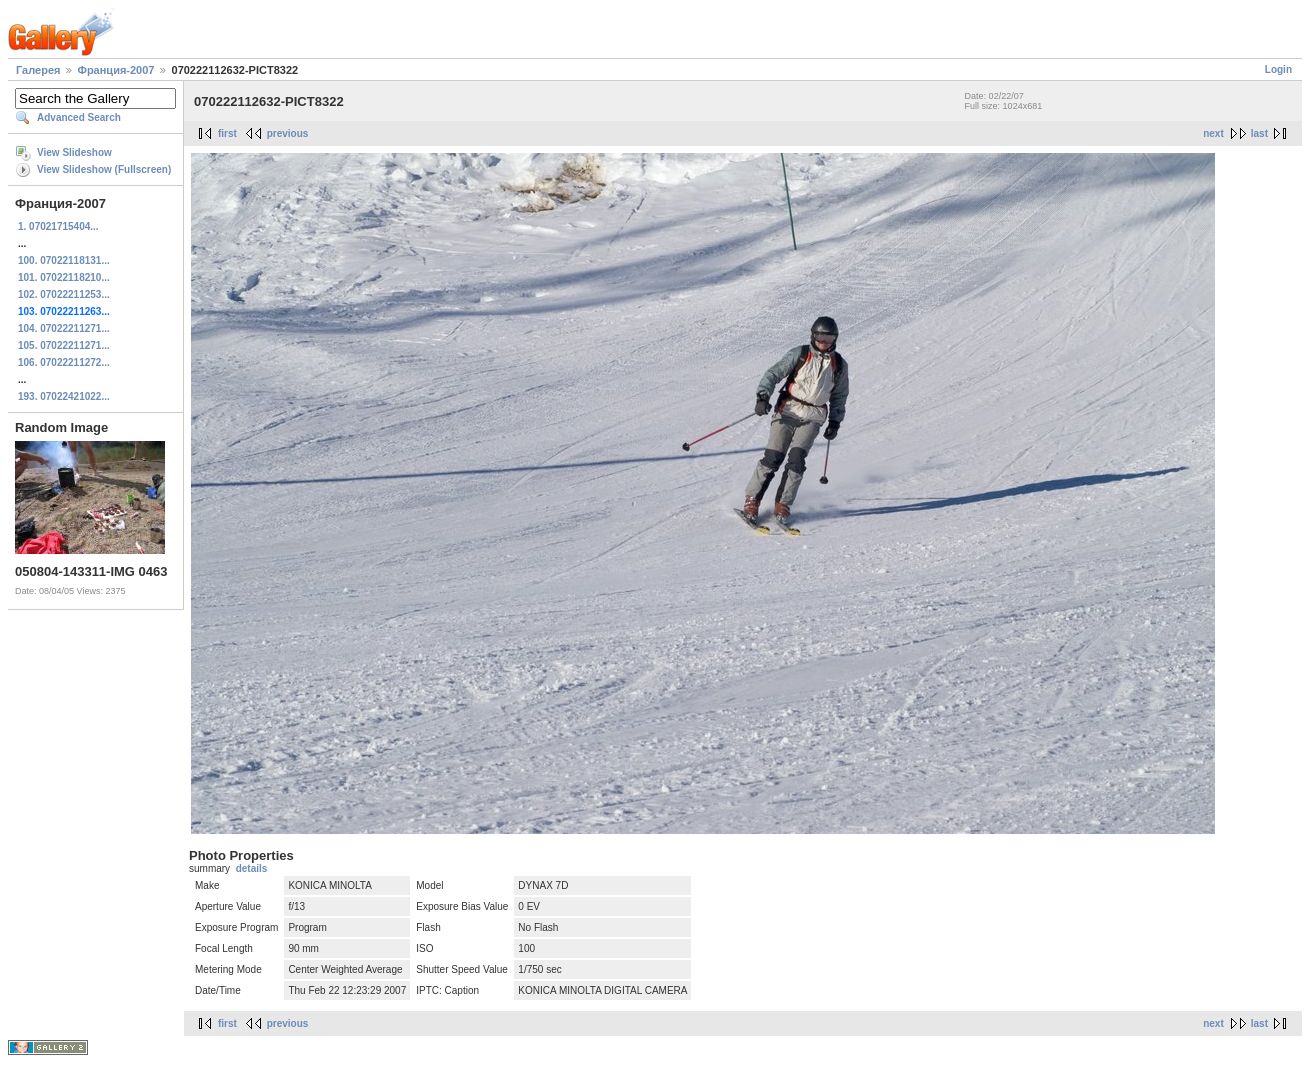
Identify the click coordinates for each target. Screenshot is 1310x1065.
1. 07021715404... (58, 226)
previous (288, 133)
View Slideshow (74, 152)
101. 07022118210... (64, 277)
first (227, 133)
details (252, 868)
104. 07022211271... (64, 328)
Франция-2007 (116, 70)
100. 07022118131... (64, 260)
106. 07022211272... (64, 362)
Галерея (38, 70)
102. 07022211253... (64, 294)
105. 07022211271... (64, 345)
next (1213, 133)
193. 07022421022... (64, 396)
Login (1278, 69)
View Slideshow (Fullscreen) (104, 169)
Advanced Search (79, 117)
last (1259, 133)
